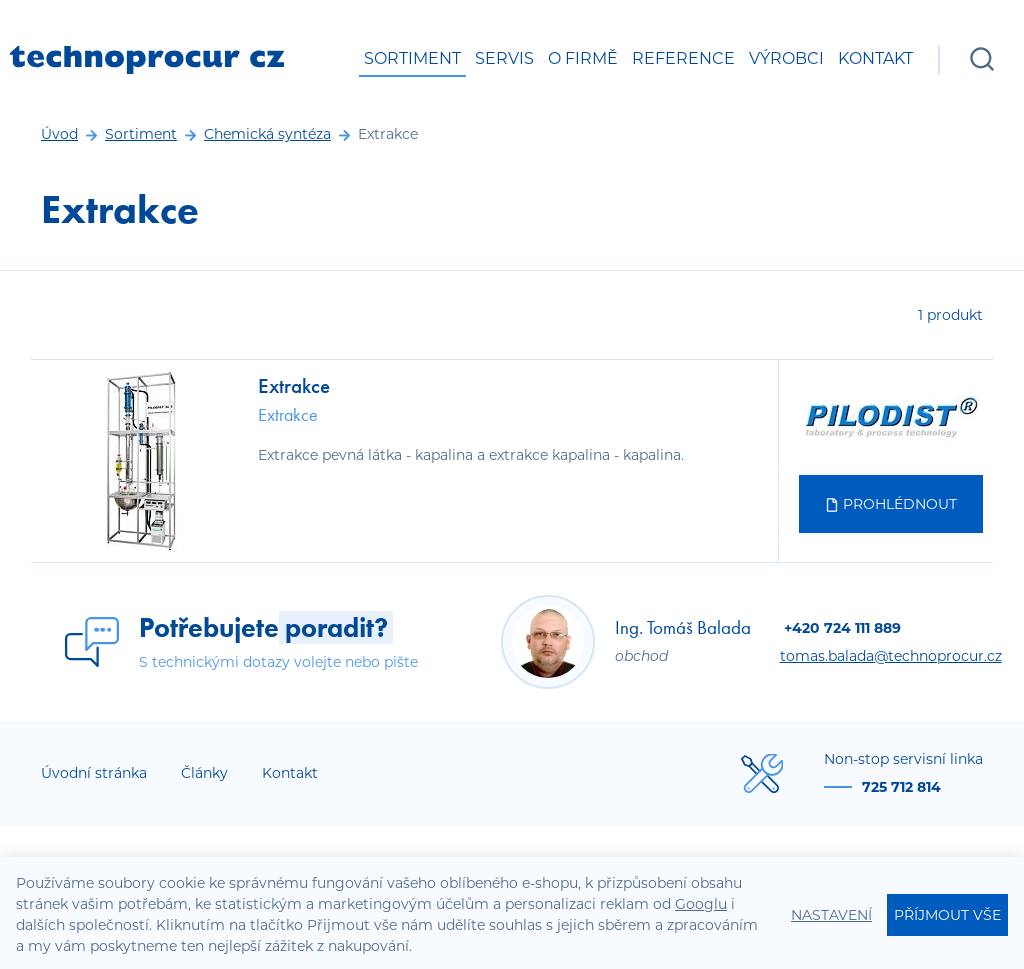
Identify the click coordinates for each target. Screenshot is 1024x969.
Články (204, 773)
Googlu (701, 904)
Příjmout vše (947, 915)
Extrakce (294, 385)
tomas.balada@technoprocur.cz (891, 656)
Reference (683, 58)
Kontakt (875, 58)
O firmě (583, 58)
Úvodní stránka (94, 773)
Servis (504, 58)
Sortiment (412, 58)
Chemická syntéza (267, 134)
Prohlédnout (891, 504)
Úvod (59, 134)
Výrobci (786, 58)
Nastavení (831, 915)
